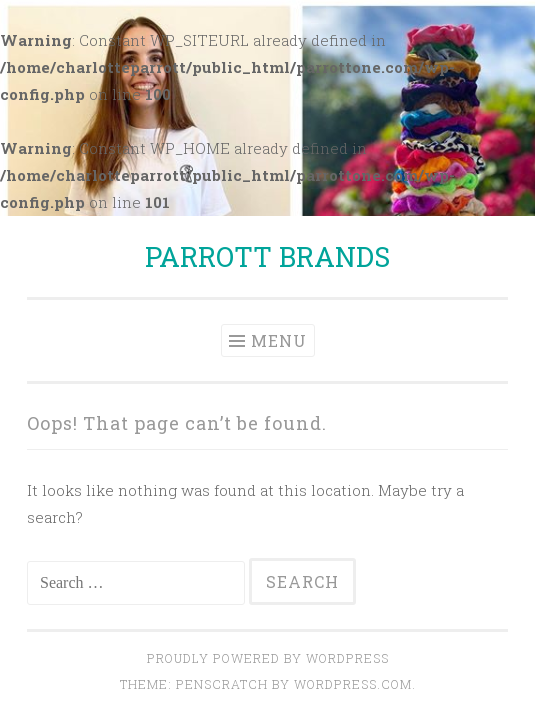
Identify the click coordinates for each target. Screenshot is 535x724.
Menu (279, 340)
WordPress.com (353, 684)
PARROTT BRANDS (267, 256)
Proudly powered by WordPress (268, 658)
